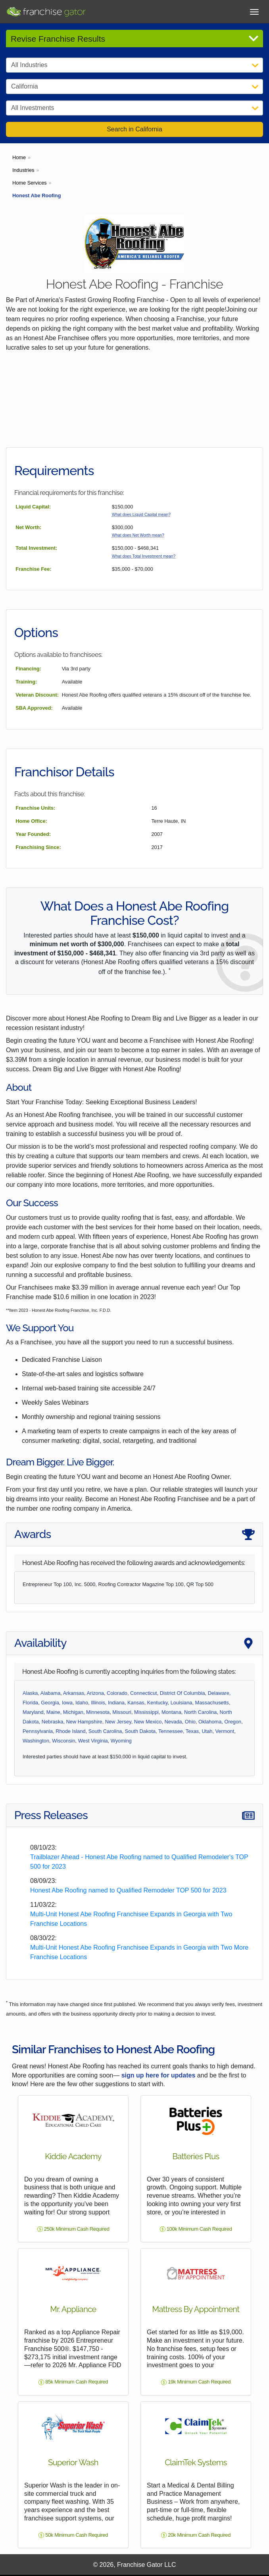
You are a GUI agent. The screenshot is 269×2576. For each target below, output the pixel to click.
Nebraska (52, 1722)
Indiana (116, 1703)
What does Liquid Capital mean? (141, 514)
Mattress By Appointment (196, 2309)
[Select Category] (134, 65)
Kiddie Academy (73, 2156)
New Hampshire (84, 1722)
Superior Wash (73, 2462)
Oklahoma (209, 1722)
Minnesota (98, 1712)
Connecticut (143, 1693)
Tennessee (170, 1731)
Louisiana (181, 1703)
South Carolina (105, 1731)
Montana (171, 1712)
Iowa (67, 1703)
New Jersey (118, 1722)
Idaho (81, 1703)
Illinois (98, 1703)
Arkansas (73, 1693)
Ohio (190, 1722)
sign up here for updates (158, 2075)
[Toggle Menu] (254, 11)
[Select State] (134, 86)
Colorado (117, 1693)
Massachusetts (212, 1703)
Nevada (173, 1722)
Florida (30, 1703)
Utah (207, 1731)
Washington (36, 1741)
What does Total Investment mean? (143, 556)
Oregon (232, 1722)
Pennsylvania (38, 1731)
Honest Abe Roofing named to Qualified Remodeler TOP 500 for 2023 (128, 1890)
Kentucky (157, 1703)
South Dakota (140, 1731)
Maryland (33, 1712)
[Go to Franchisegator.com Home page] (46, 10)
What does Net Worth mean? (138, 535)
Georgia (50, 1703)
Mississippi (146, 1712)
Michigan (73, 1712)
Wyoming (121, 1741)
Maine (53, 1712)
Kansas (135, 1703)
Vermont (224, 1731)
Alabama (50, 1693)
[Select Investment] (134, 108)
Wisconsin (63, 1741)
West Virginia (93, 1741)
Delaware (218, 1693)
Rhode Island (70, 1731)
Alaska (30, 1693)
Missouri (121, 1712)
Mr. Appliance (73, 2309)
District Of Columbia (182, 1693)
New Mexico (148, 1722)
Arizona (95, 1693)
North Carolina (200, 1712)
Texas (192, 1731)
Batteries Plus (195, 2156)
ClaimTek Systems (196, 2462)
